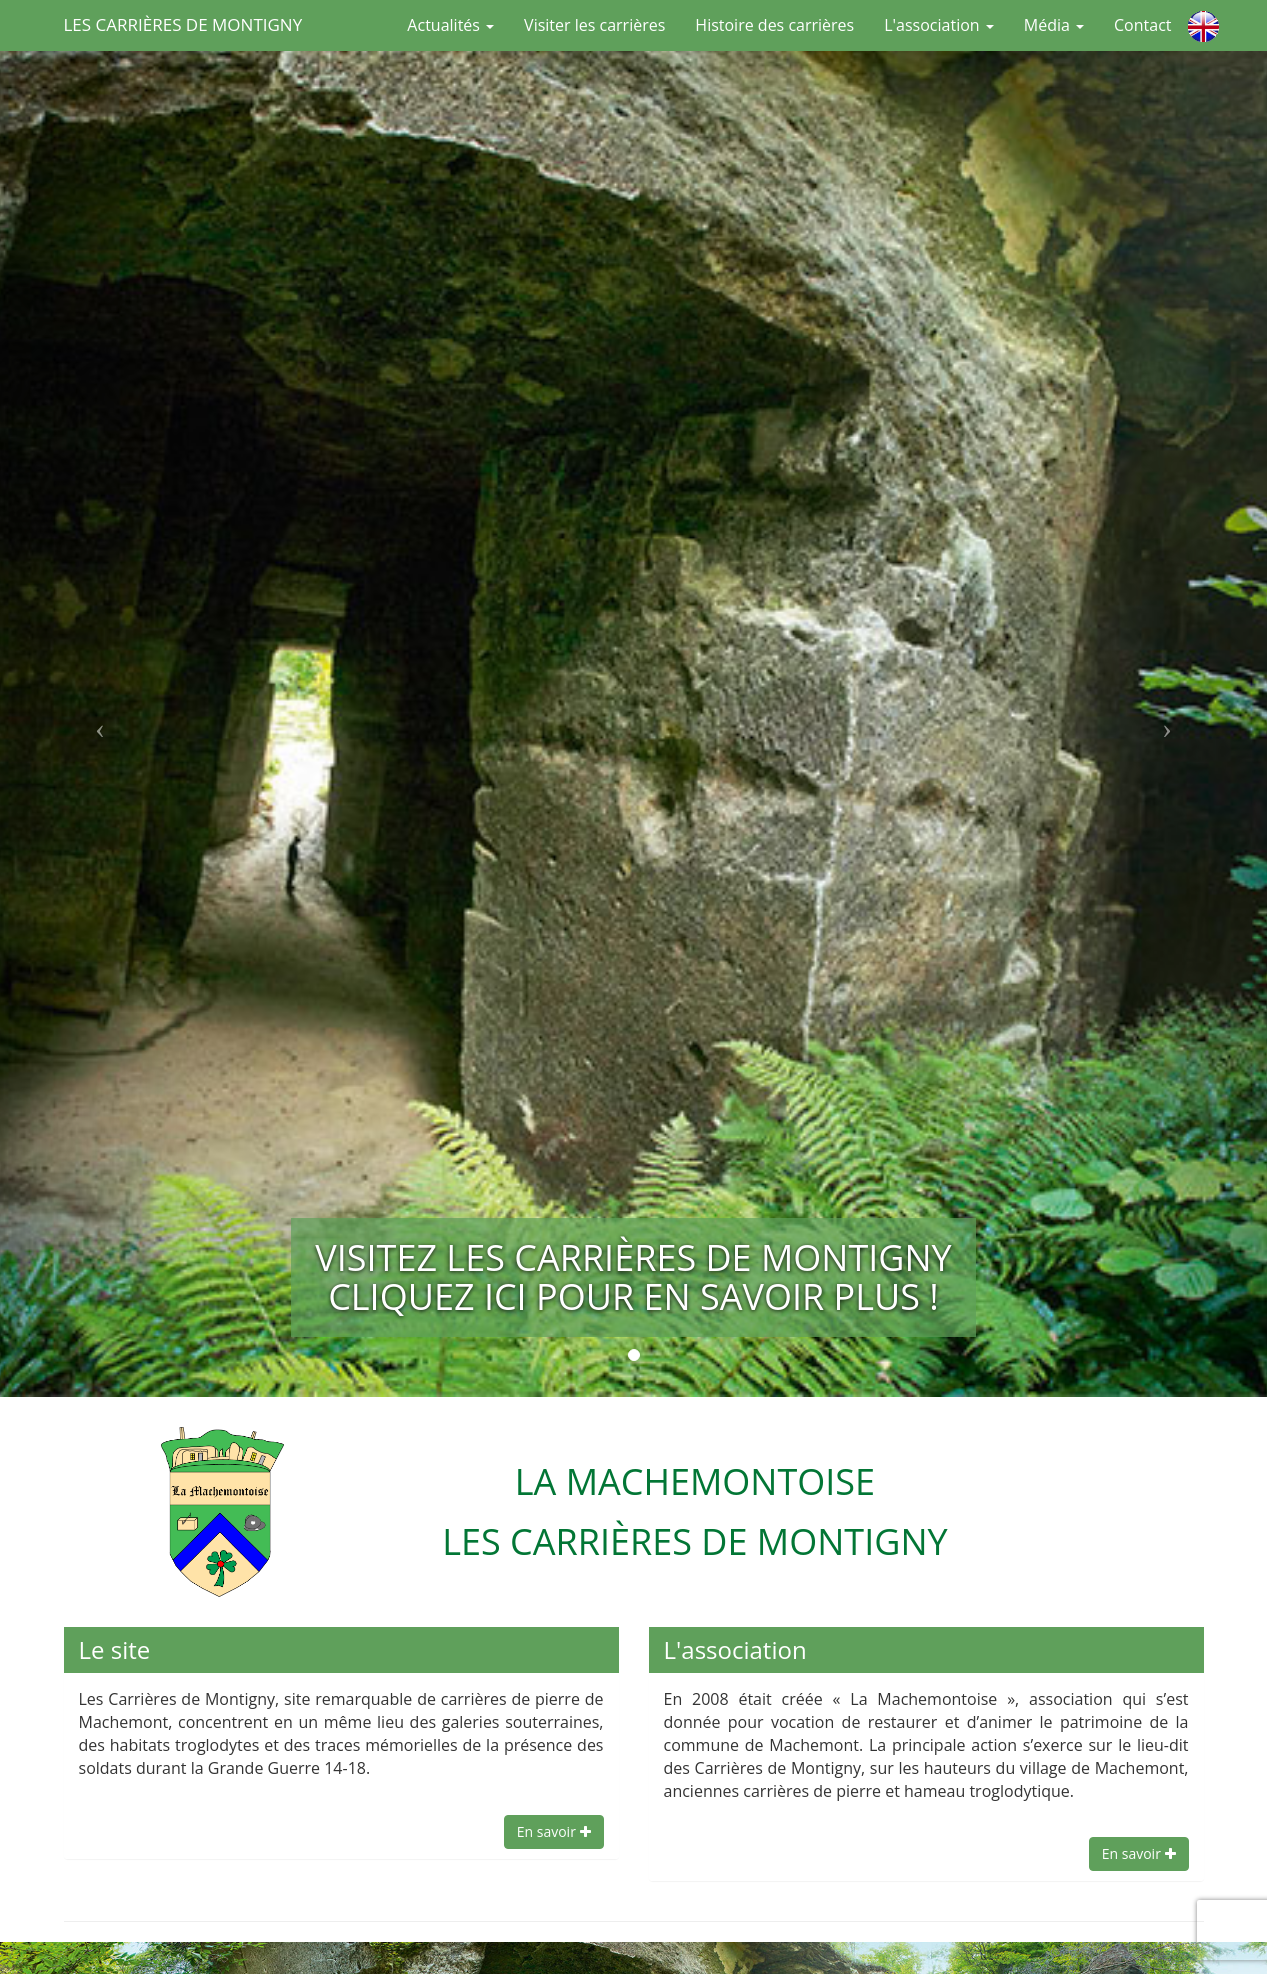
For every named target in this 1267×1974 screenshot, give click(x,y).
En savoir (554, 1831)
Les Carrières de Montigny (183, 24)
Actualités (450, 25)
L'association (939, 25)
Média (1054, 25)
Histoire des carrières (774, 25)
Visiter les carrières (594, 25)
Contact (1142, 25)
